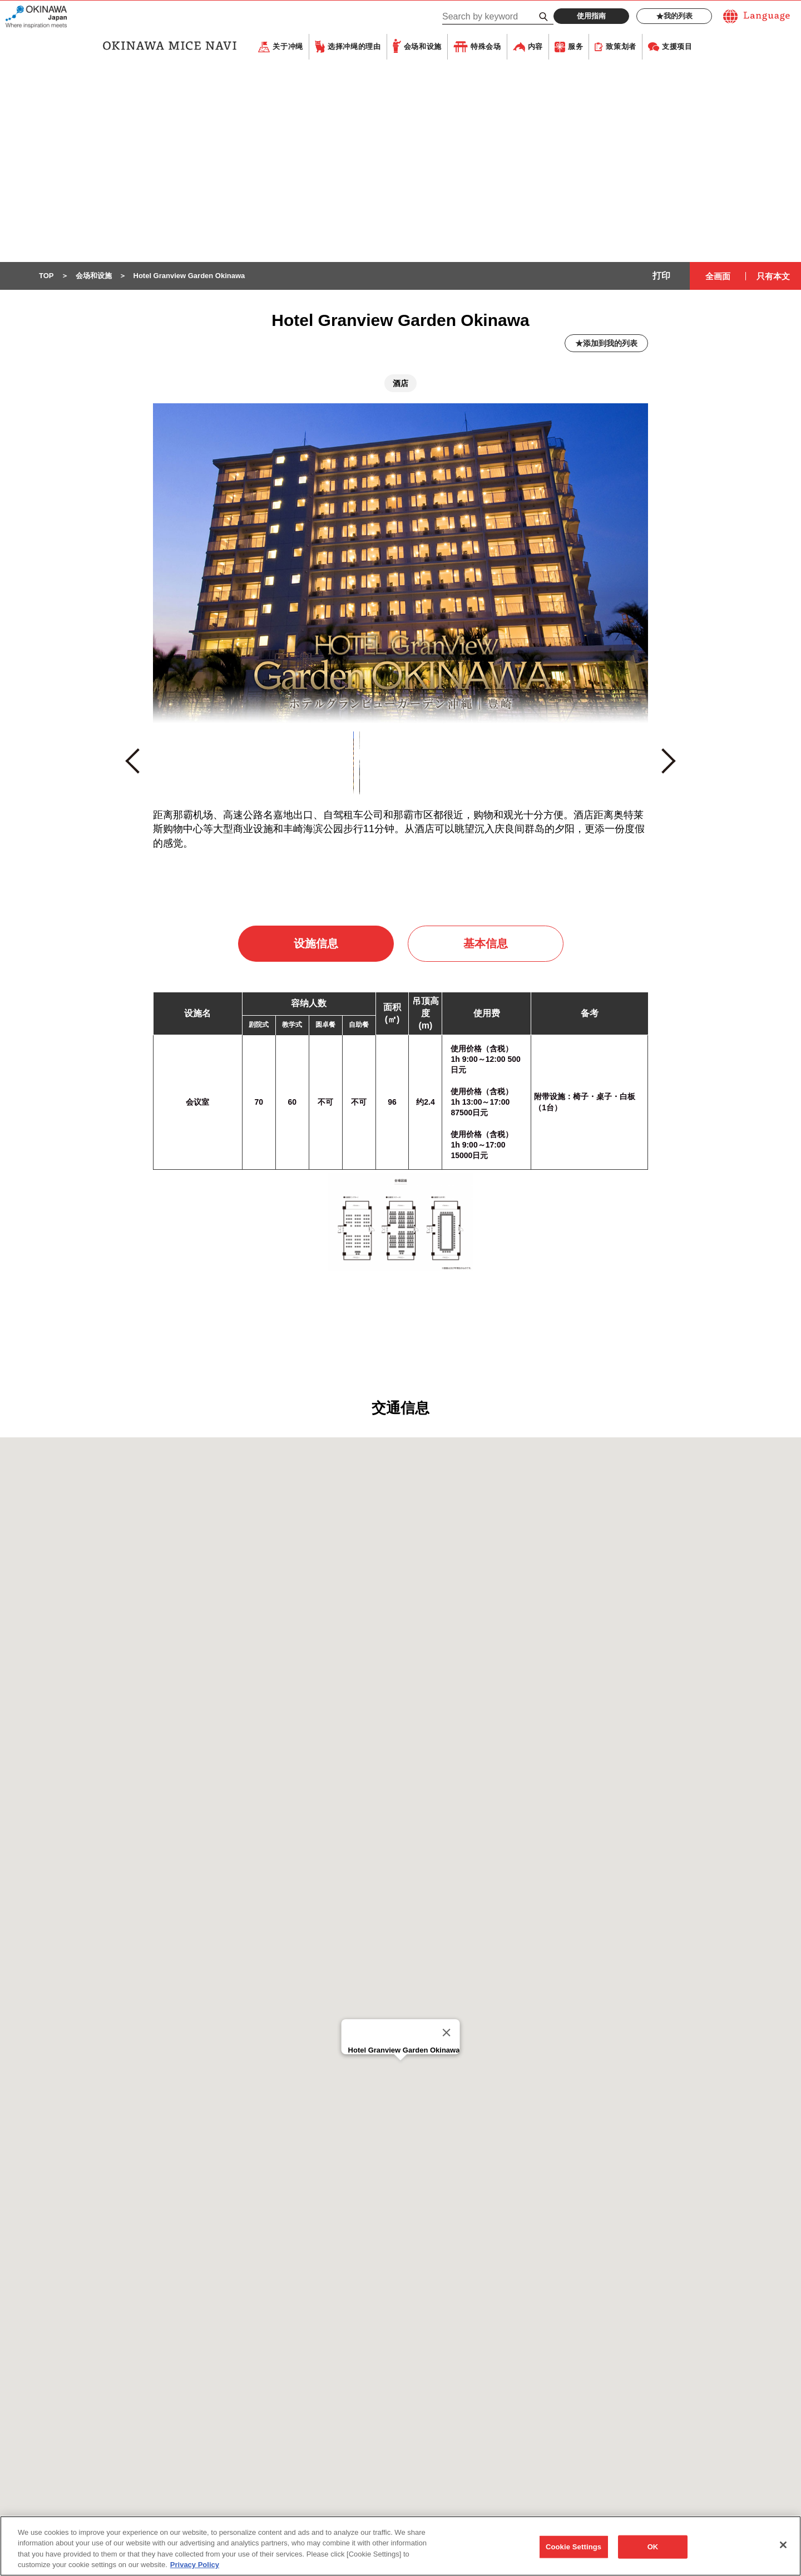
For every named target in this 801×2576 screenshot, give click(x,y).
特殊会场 (486, 47)
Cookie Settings (573, 2547)
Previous (137, 767)
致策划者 (621, 47)
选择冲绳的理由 (354, 47)
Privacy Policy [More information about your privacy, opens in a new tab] (194, 2564)
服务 (575, 47)
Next (668, 766)
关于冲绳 (288, 47)
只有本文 (773, 276)
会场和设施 (423, 47)
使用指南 (591, 16)
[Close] (446, 2033)
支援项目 (677, 47)
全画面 (717, 276)
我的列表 (674, 16)
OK (653, 2547)
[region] (400, 2546)
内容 (535, 47)
